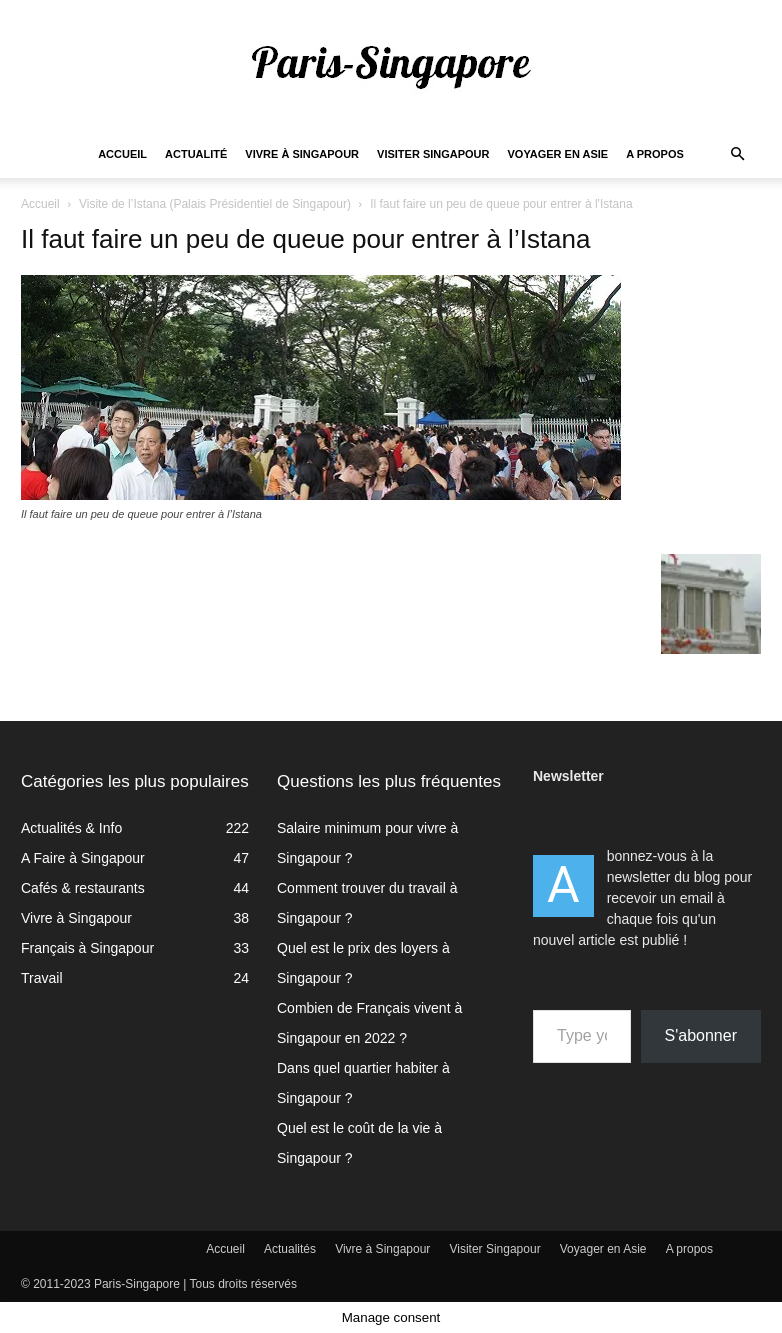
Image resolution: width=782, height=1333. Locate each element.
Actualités (290, 1249)
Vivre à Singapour (302, 154)
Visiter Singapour (433, 154)
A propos (655, 154)
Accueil (122, 154)
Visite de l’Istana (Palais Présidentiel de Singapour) (215, 204)
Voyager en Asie (558, 154)
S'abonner (701, 1035)
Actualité (196, 154)
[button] (737, 154)
